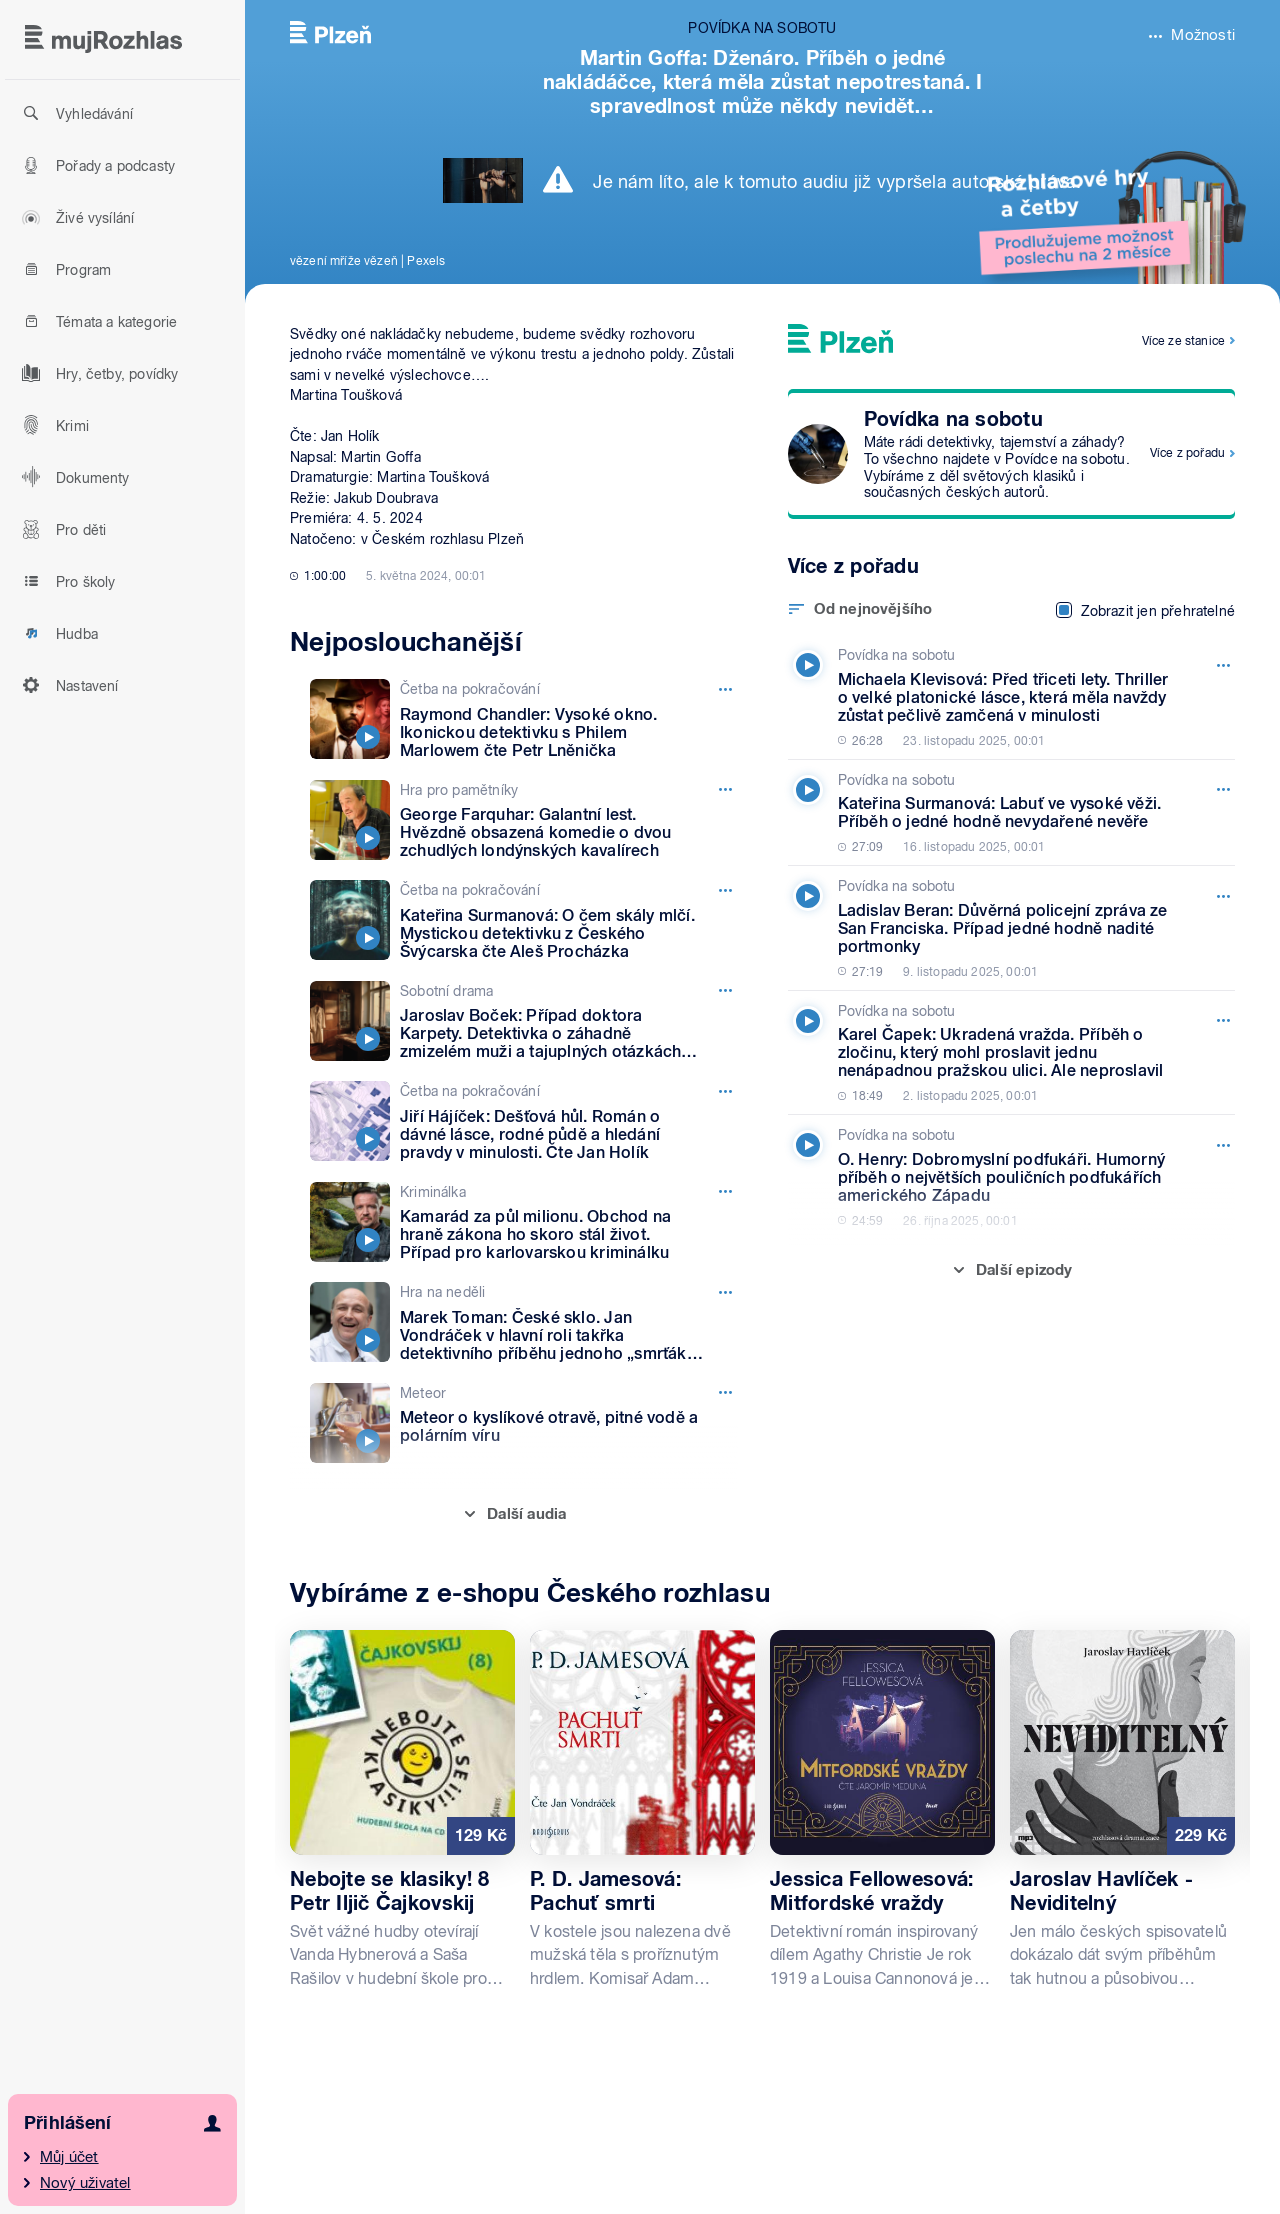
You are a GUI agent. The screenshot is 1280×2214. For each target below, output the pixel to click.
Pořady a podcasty (95, 165)
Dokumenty (73, 477)
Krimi (52, 425)
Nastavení (67, 685)
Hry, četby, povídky (97, 373)
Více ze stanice (1183, 341)
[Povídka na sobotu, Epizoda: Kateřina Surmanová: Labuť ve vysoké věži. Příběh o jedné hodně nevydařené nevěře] (1007, 813)
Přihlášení (67, 2122)
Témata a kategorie (96, 321)
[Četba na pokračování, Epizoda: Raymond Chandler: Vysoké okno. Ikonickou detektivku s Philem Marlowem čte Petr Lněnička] (524, 719)
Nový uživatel (85, 2183)
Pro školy (66, 581)
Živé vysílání (75, 217)
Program (63, 269)
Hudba (57, 633)
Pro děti (61, 529)
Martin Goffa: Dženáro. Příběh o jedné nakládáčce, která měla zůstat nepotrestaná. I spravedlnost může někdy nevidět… (763, 82)
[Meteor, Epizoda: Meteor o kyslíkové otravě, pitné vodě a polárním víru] (524, 1423)
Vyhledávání (74, 113)
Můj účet (69, 2157)
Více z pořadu (1187, 453)
